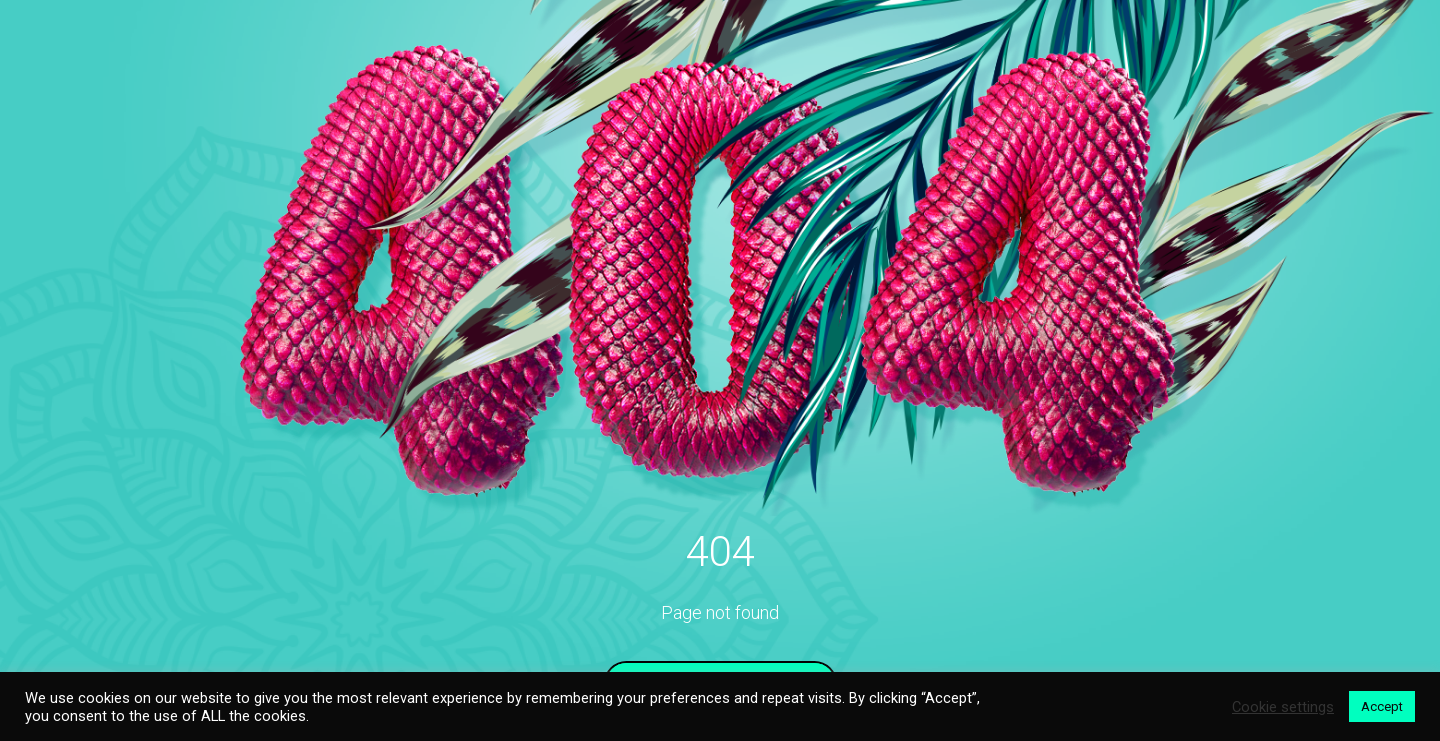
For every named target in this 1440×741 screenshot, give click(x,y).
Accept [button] (1382, 706)
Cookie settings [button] (1283, 707)
